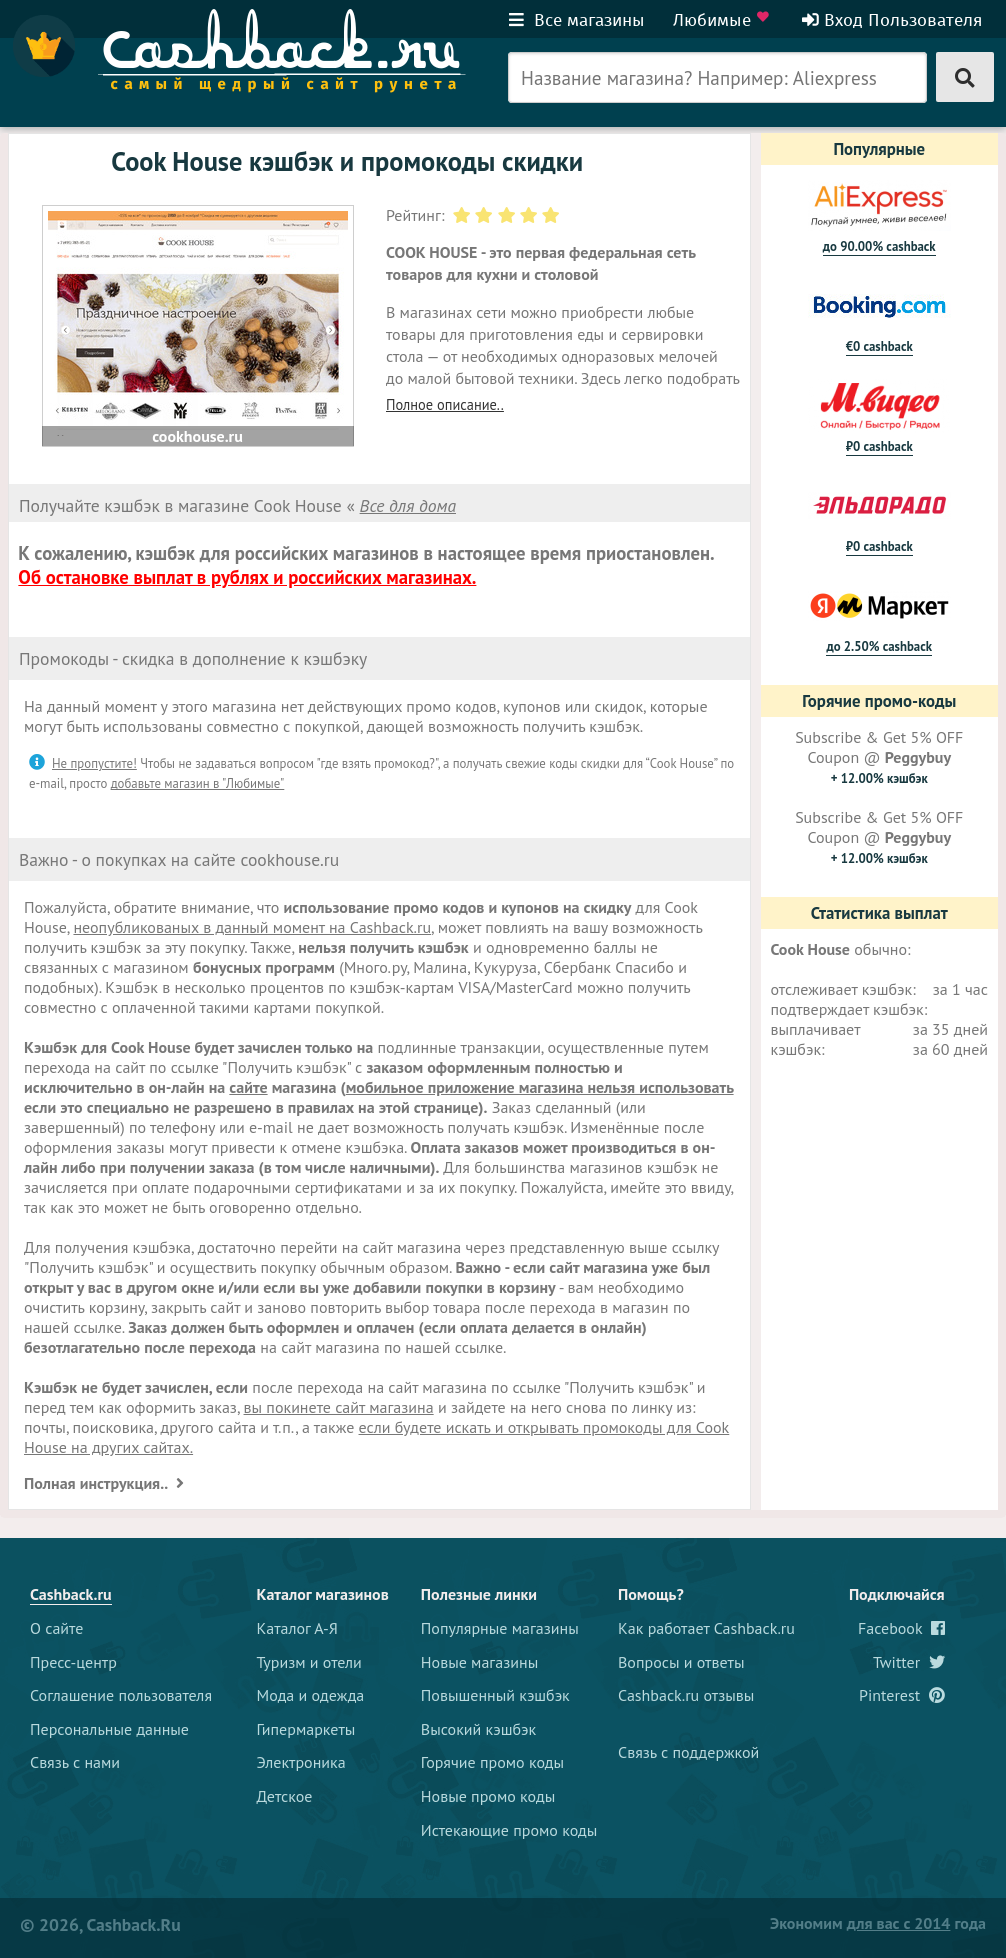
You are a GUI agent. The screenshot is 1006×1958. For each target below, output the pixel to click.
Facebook (901, 1628)
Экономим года (878, 1923)
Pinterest (902, 1695)
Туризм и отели (309, 1662)
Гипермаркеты (306, 1729)
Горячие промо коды (492, 1762)
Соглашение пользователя (121, 1695)
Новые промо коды (488, 1796)
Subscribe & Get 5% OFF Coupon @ (879, 757)
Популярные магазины (500, 1628)
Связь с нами (75, 1762)
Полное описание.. (445, 404)
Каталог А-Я (297, 1628)
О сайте (56, 1628)
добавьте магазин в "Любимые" (198, 783)
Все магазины (577, 20)
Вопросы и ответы (681, 1662)
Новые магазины (479, 1662)
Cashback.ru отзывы (686, 1695)
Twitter (909, 1662)
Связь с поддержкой (688, 1752)
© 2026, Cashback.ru (100, 1924)
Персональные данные (109, 1729)
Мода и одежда (311, 1695)
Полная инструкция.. (97, 1483)
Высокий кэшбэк (478, 1729)
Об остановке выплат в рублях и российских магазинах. (247, 577)
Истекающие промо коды (509, 1830)
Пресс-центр (73, 1662)
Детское (285, 1796)
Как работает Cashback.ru (706, 1628)
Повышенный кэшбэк (495, 1695)
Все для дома (408, 505)
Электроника (301, 1762)
